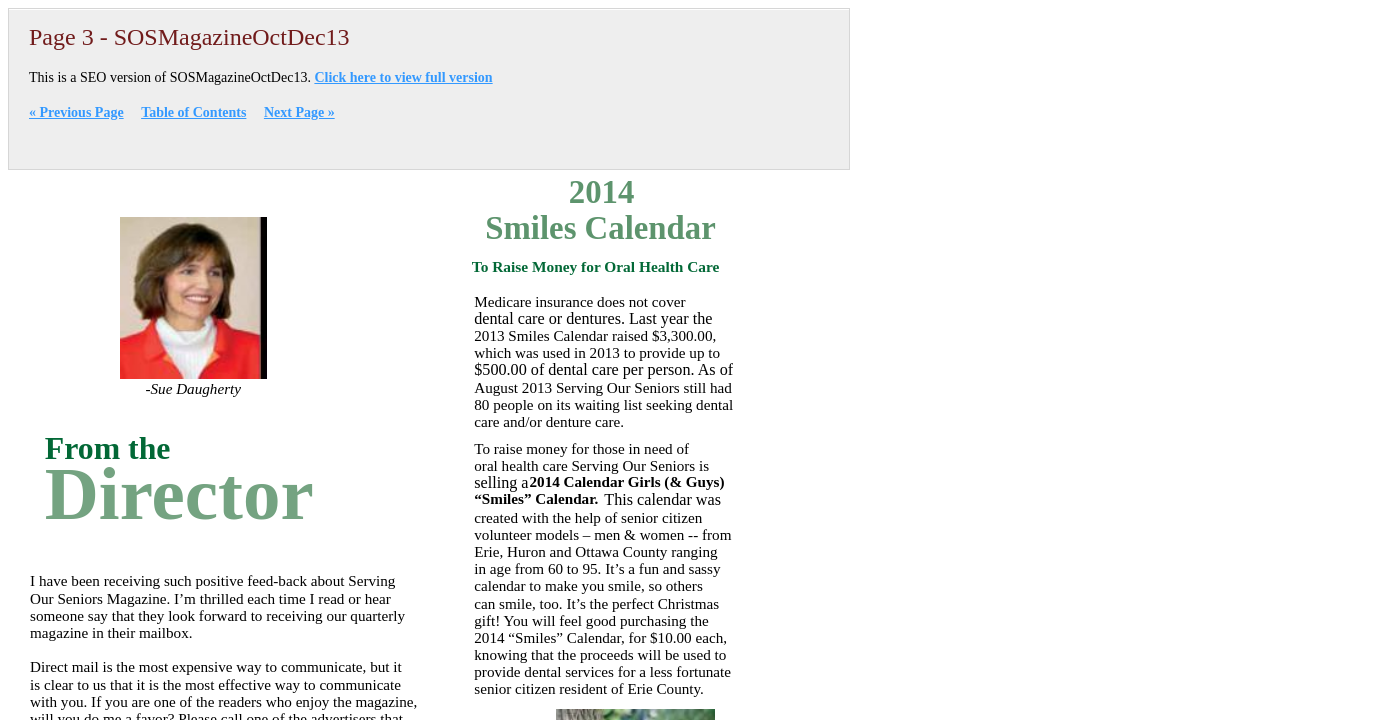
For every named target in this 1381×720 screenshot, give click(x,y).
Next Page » (299, 112)
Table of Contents (193, 112)
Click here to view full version (403, 77)
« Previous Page (76, 112)
